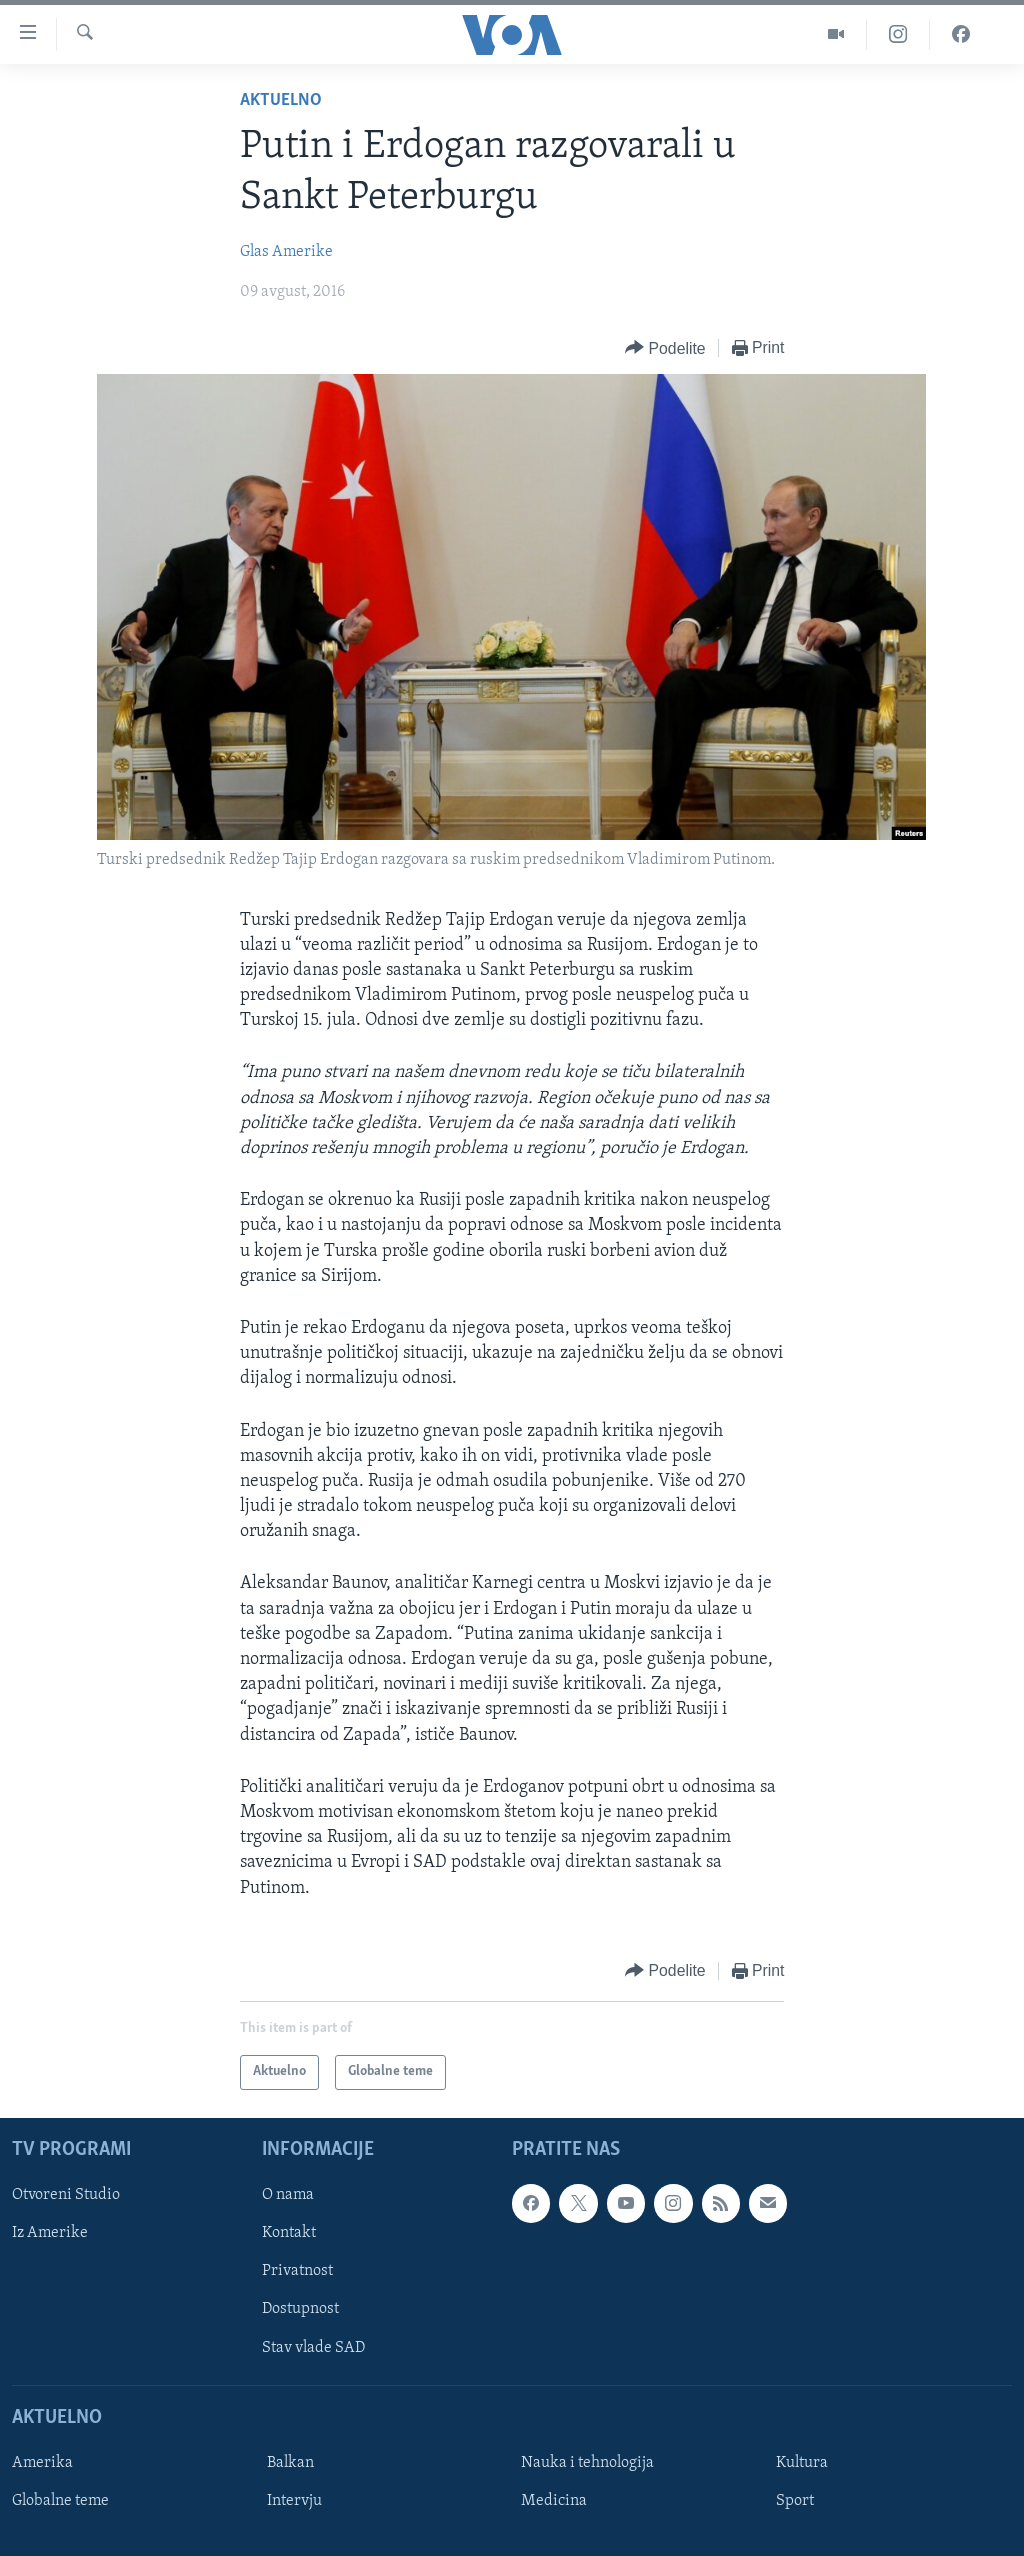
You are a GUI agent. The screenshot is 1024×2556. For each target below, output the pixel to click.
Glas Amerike (286, 252)
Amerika (42, 2463)
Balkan (290, 2463)
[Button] (665, 348)
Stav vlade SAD (313, 2347)
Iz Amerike (50, 2233)
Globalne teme (60, 2501)
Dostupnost (300, 2309)
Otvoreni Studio (66, 2195)
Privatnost (297, 2271)
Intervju (294, 2501)
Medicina (554, 2501)
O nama (288, 2195)
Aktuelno (281, 100)
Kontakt (289, 2233)
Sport (795, 2501)
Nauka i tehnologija (587, 2463)
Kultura (802, 2463)
